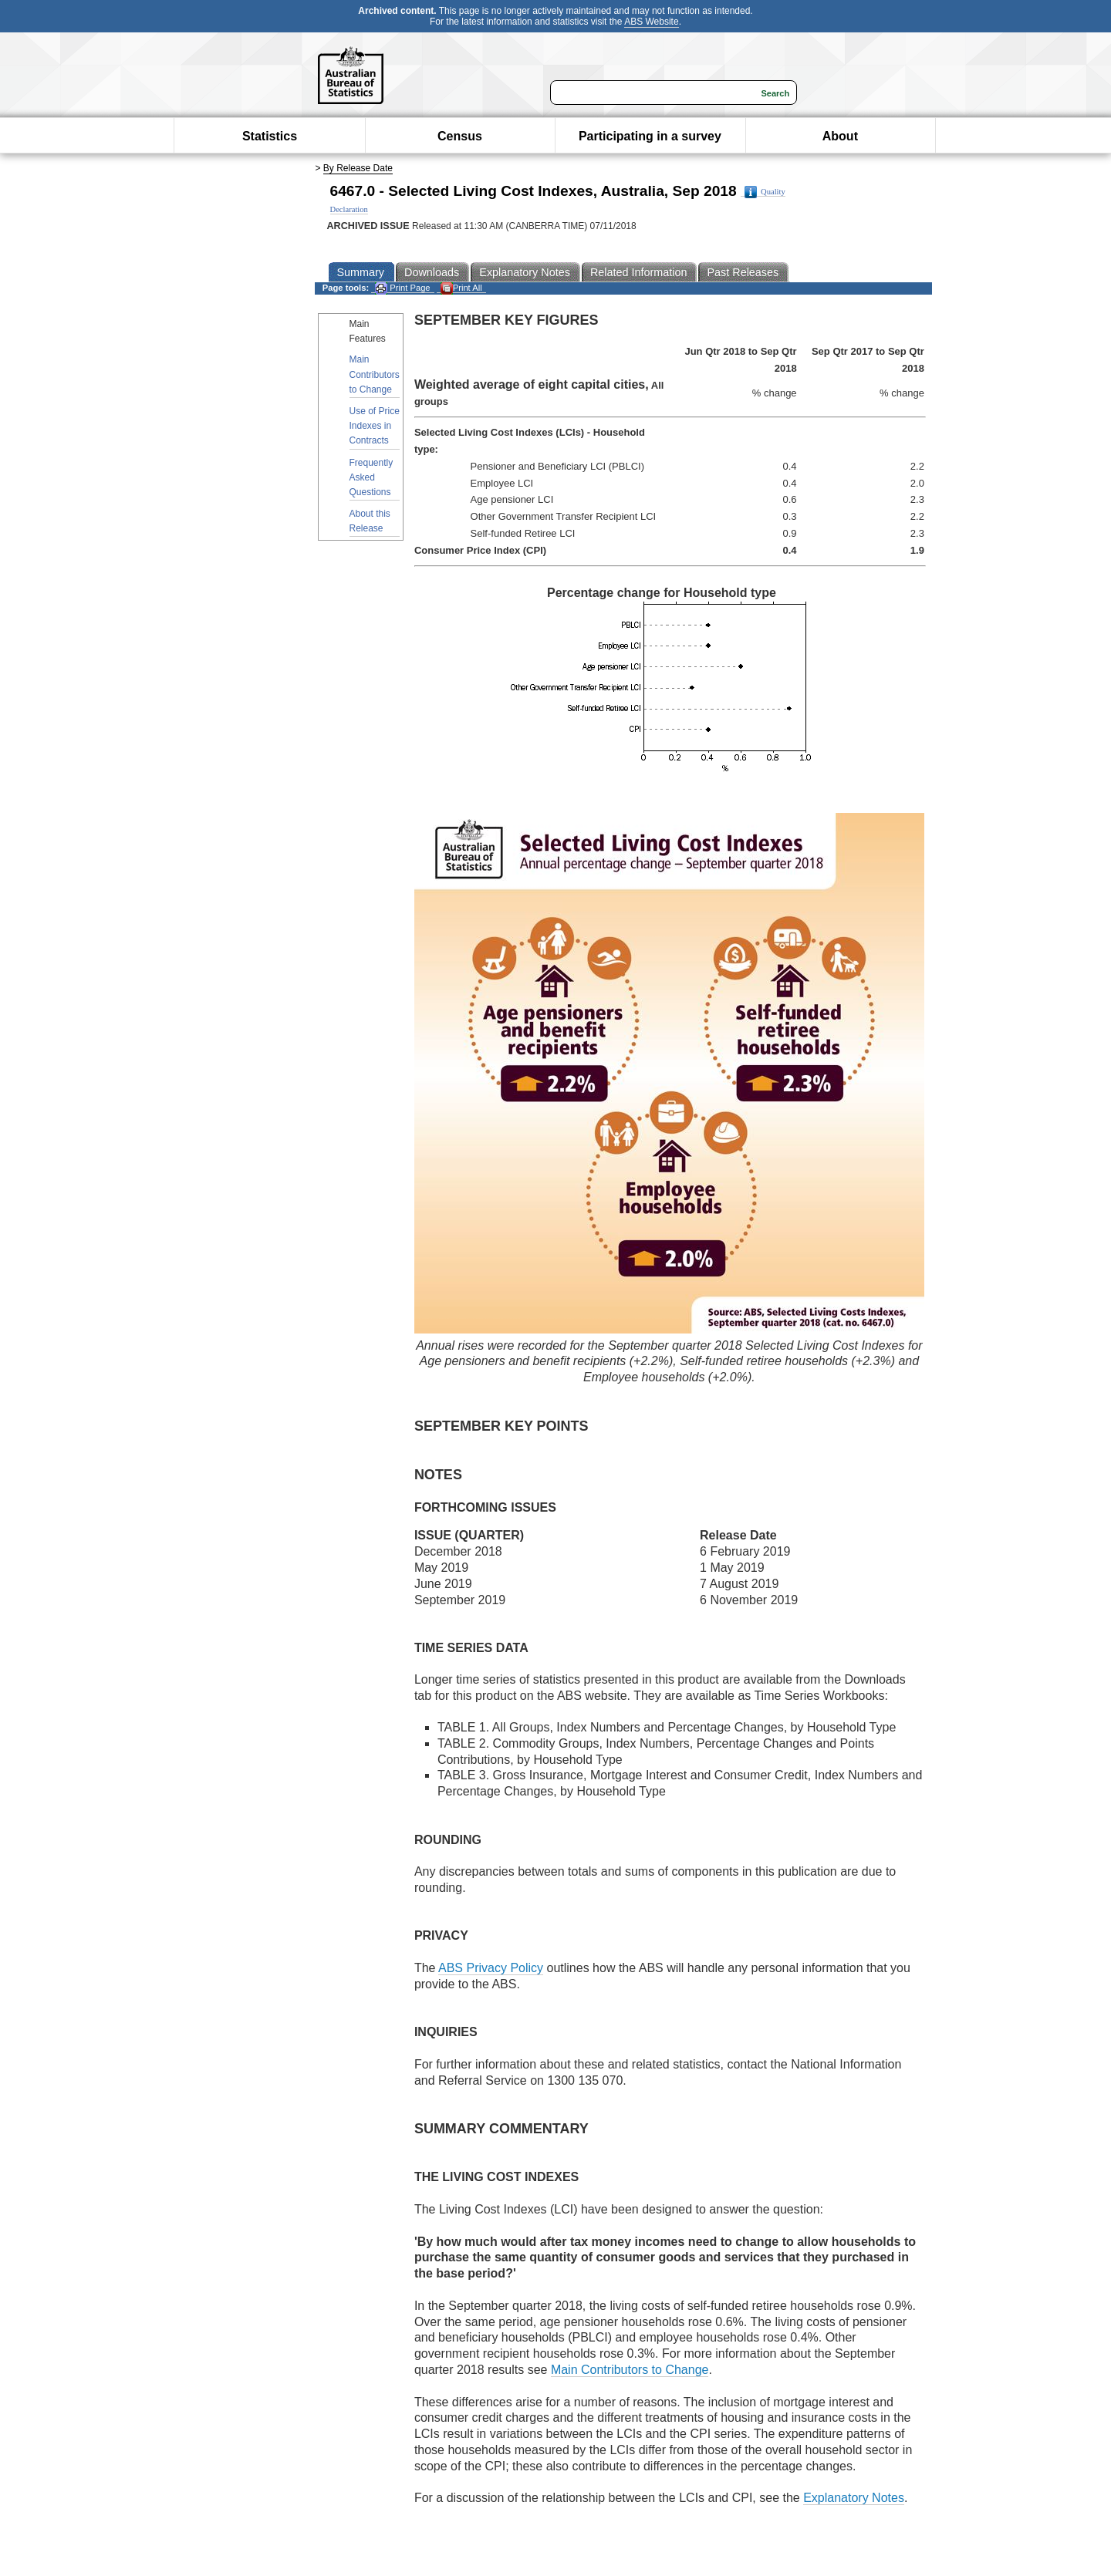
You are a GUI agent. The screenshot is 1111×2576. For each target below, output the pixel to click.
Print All (461, 288)
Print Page (402, 288)
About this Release (370, 521)
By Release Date (358, 168)
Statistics (269, 136)
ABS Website (651, 21)
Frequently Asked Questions (371, 477)
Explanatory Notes (853, 2497)
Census (459, 136)
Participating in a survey (650, 136)
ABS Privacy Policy (490, 1967)
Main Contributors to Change (375, 374)
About (840, 136)
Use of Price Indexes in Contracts (375, 426)
